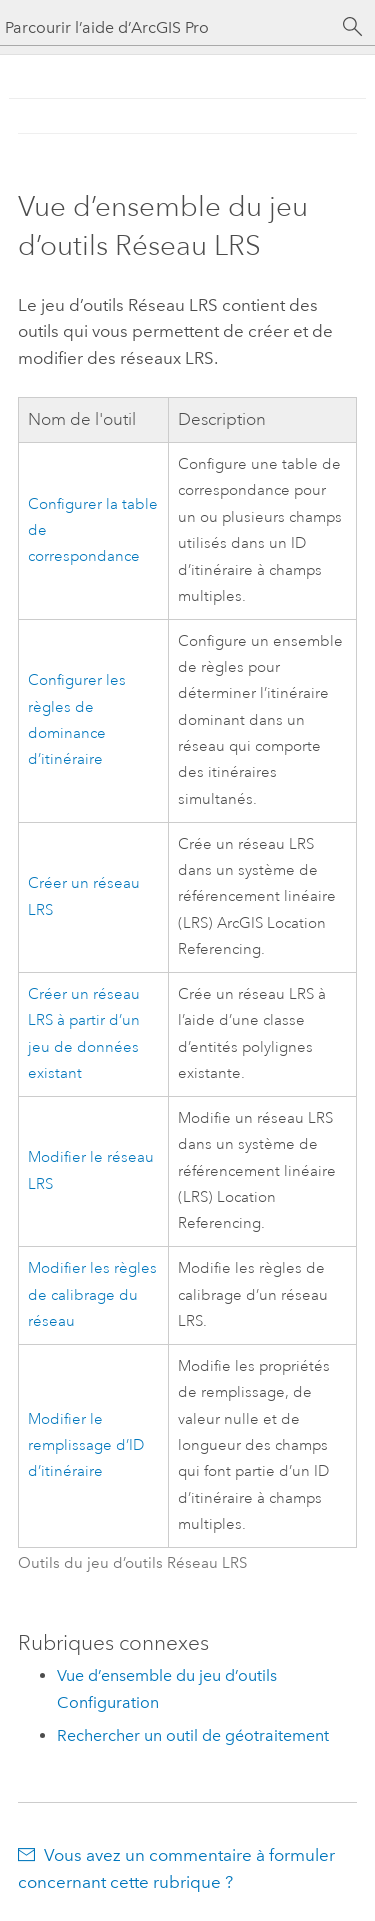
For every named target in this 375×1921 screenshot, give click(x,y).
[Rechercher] (353, 27)
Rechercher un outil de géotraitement (193, 1735)
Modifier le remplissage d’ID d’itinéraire (86, 1446)
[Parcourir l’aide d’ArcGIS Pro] (167, 27)
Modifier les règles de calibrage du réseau (92, 1295)
